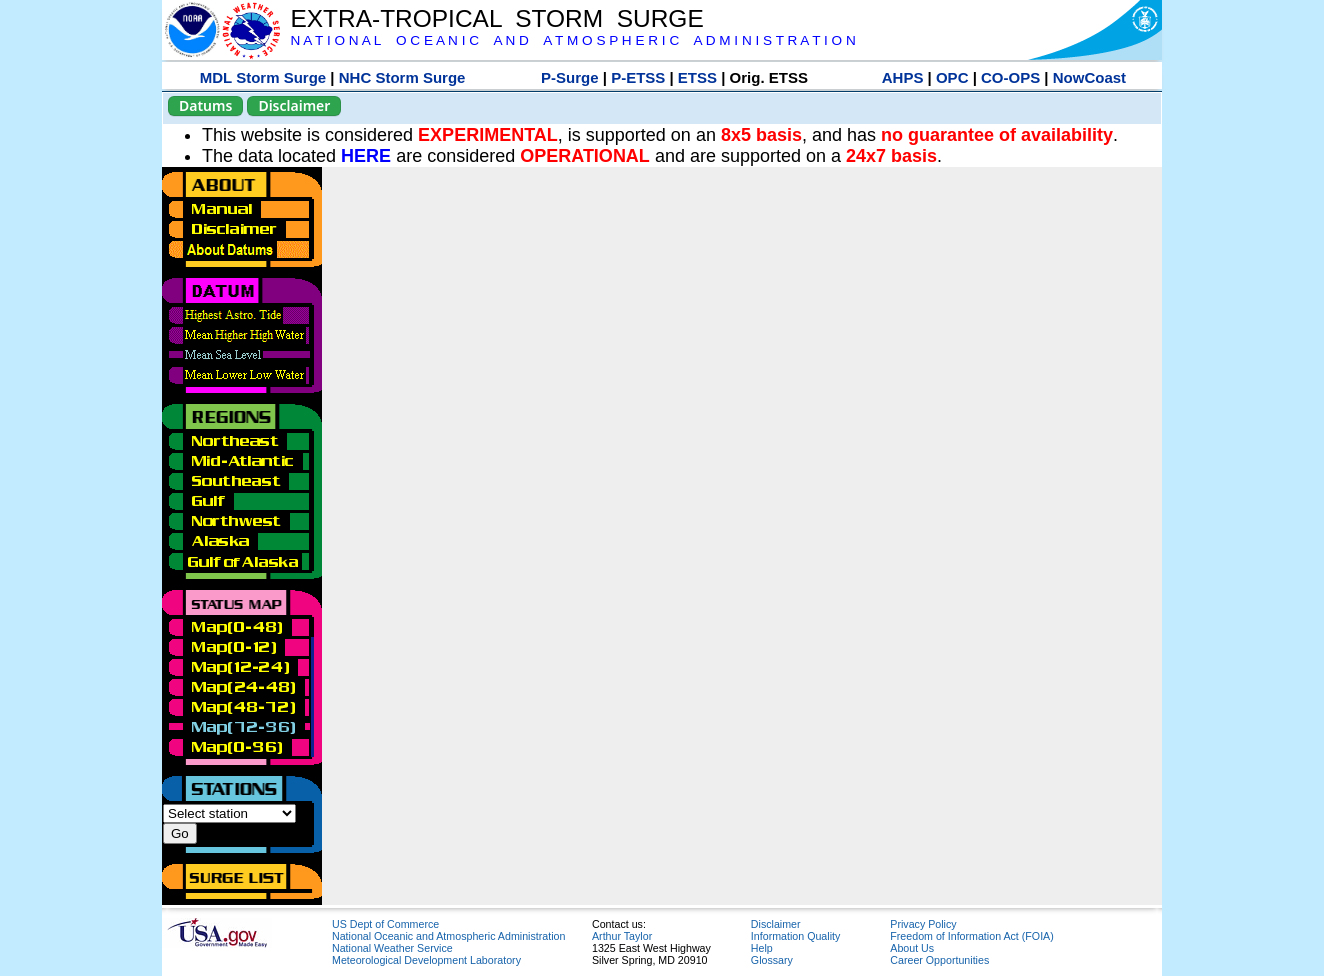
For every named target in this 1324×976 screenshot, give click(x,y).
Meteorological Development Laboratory (426, 960)
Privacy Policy (923, 924)
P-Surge (570, 77)
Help (762, 948)
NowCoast (1089, 77)
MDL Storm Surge (263, 77)
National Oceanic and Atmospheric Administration (448, 936)
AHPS (903, 77)
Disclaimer (294, 105)
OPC (952, 77)
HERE (366, 156)
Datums (205, 105)
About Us (912, 948)
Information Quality (795, 936)
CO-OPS (1010, 77)
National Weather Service (392, 948)
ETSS (697, 77)
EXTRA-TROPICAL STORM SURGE (496, 18)
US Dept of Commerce (385, 924)
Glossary (772, 960)
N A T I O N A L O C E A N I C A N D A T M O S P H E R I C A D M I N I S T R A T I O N (572, 40)
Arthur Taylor (622, 936)
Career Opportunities (939, 960)
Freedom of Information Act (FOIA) (971, 936)
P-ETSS (638, 77)
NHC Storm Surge (402, 77)
